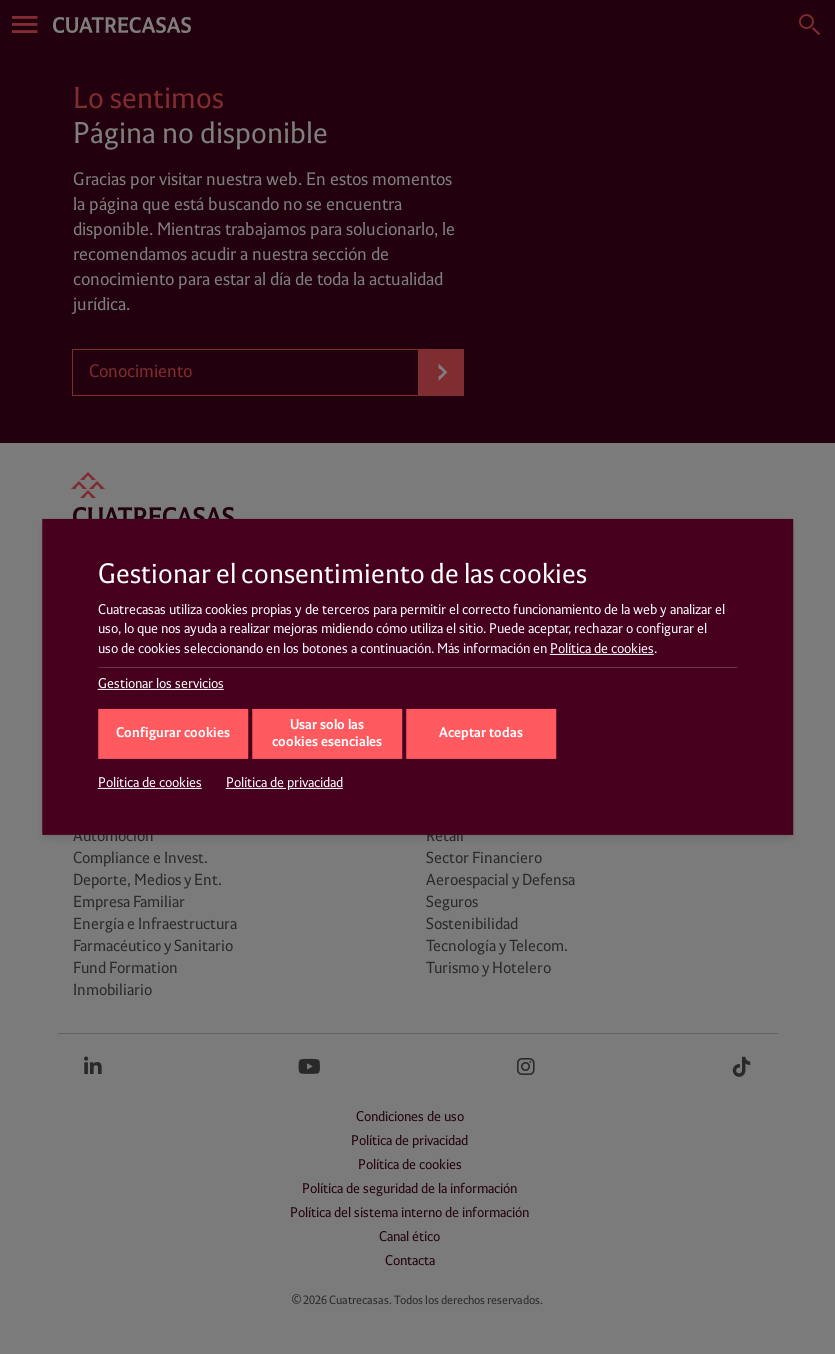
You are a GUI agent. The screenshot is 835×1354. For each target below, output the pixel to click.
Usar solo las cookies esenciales (327, 734)
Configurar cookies (173, 733)
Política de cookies (602, 649)
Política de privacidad (284, 783)
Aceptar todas (481, 733)
